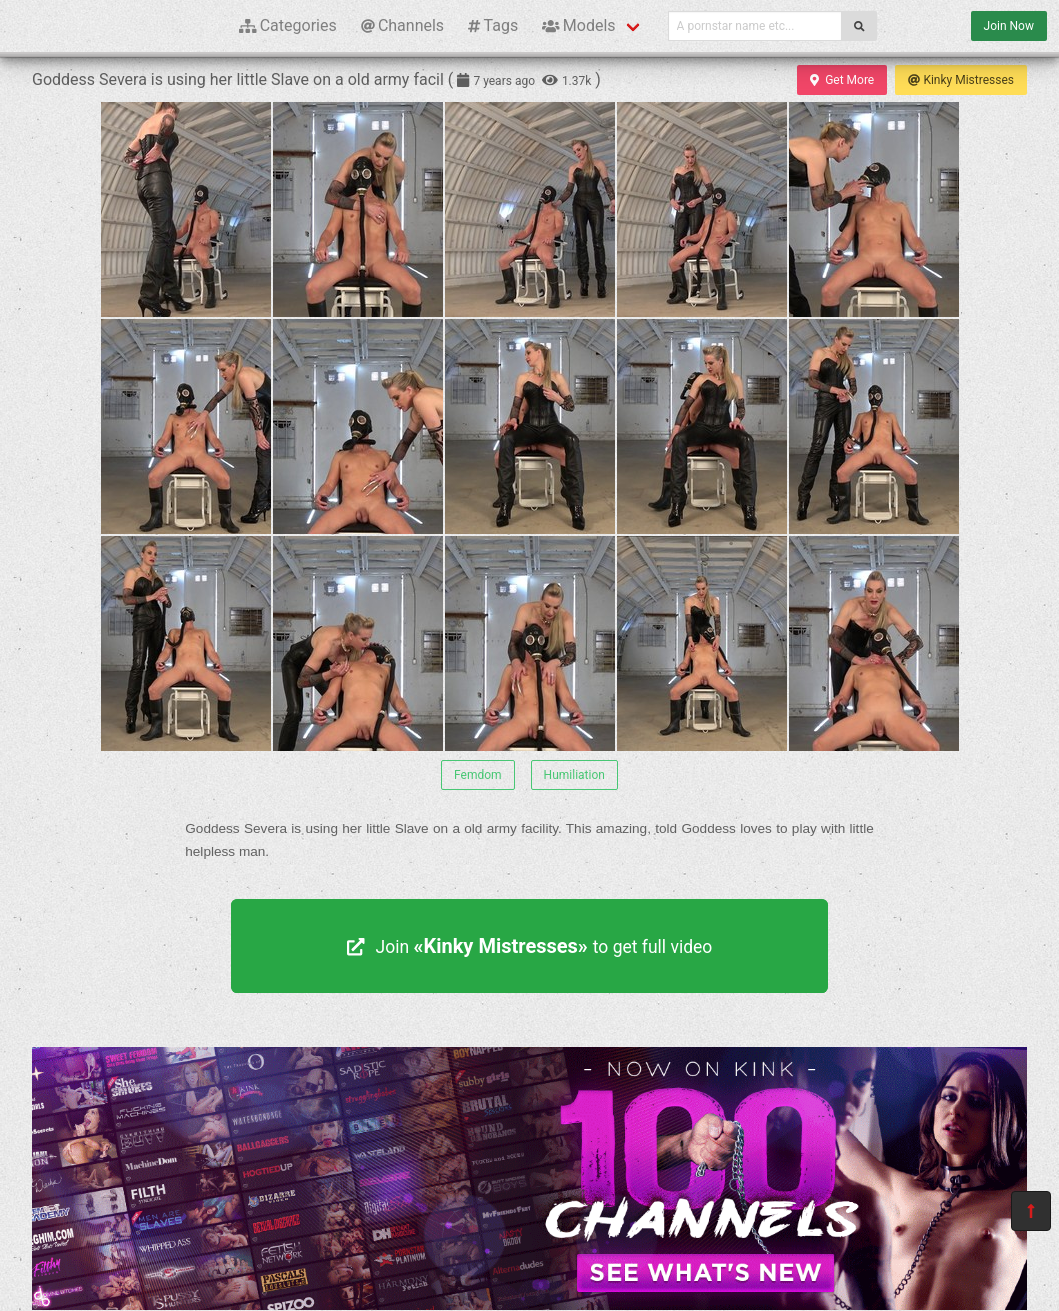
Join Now (1009, 26)
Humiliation (574, 775)
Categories (288, 25)
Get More (842, 80)
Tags (493, 25)
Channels (402, 25)
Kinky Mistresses (961, 80)
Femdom (478, 775)
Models (578, 25)
